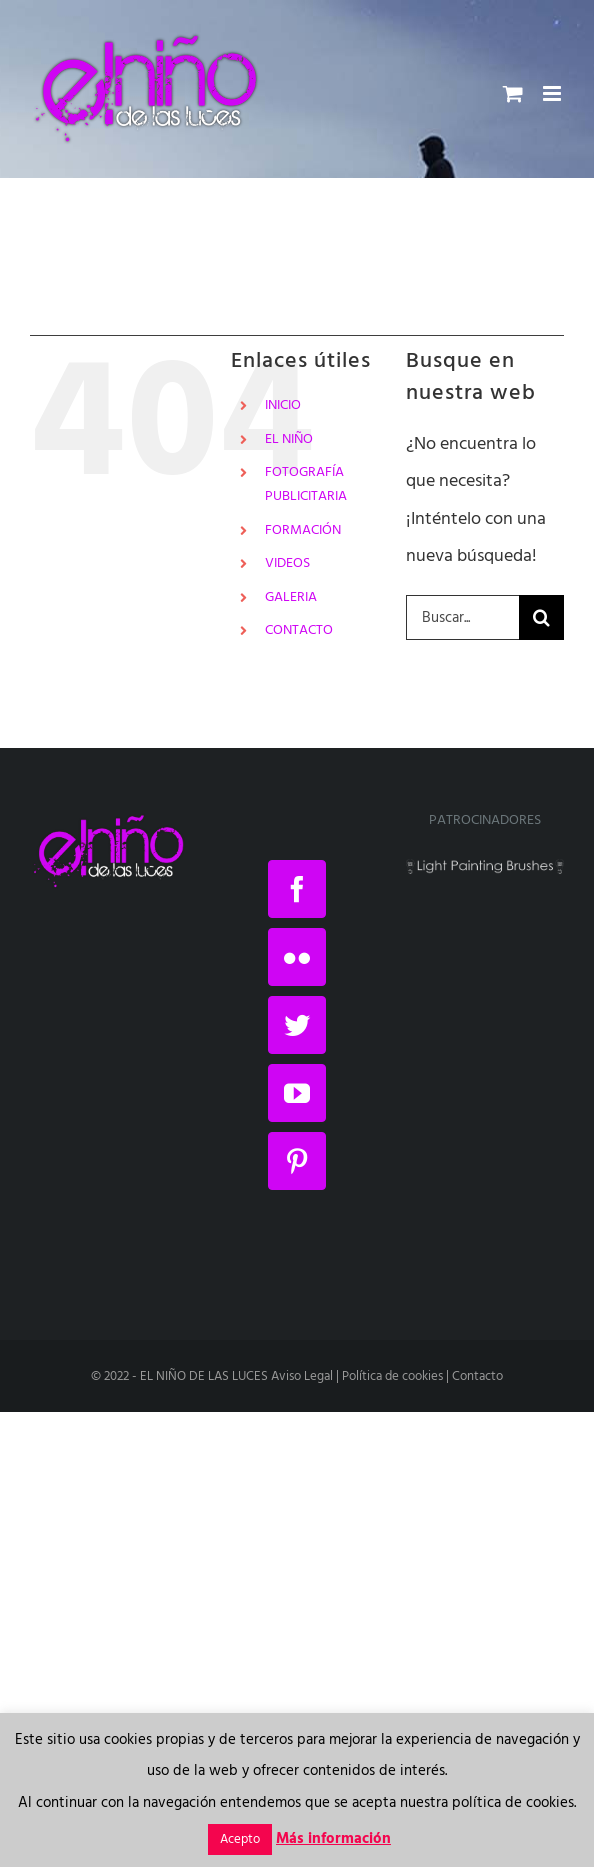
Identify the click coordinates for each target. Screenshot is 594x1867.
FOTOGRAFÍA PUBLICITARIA (306, 484)
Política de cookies (392, 1376)
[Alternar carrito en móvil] (513, 93)
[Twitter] (297, 1025)
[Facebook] (297, 889)
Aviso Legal (302, 1376)
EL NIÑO (289, 439)
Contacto (477, 1376)
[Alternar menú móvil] (553, 93)
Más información (333, 1839)
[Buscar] (541, 617)
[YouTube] (297, 1093)
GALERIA (291, 597)
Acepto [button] (240, 1839)
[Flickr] (297, 957)
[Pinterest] (297, 1161)
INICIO (283, 405)
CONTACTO (299, 630)
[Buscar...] (462, 617)
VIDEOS (287, 563)
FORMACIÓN (303, 530)
